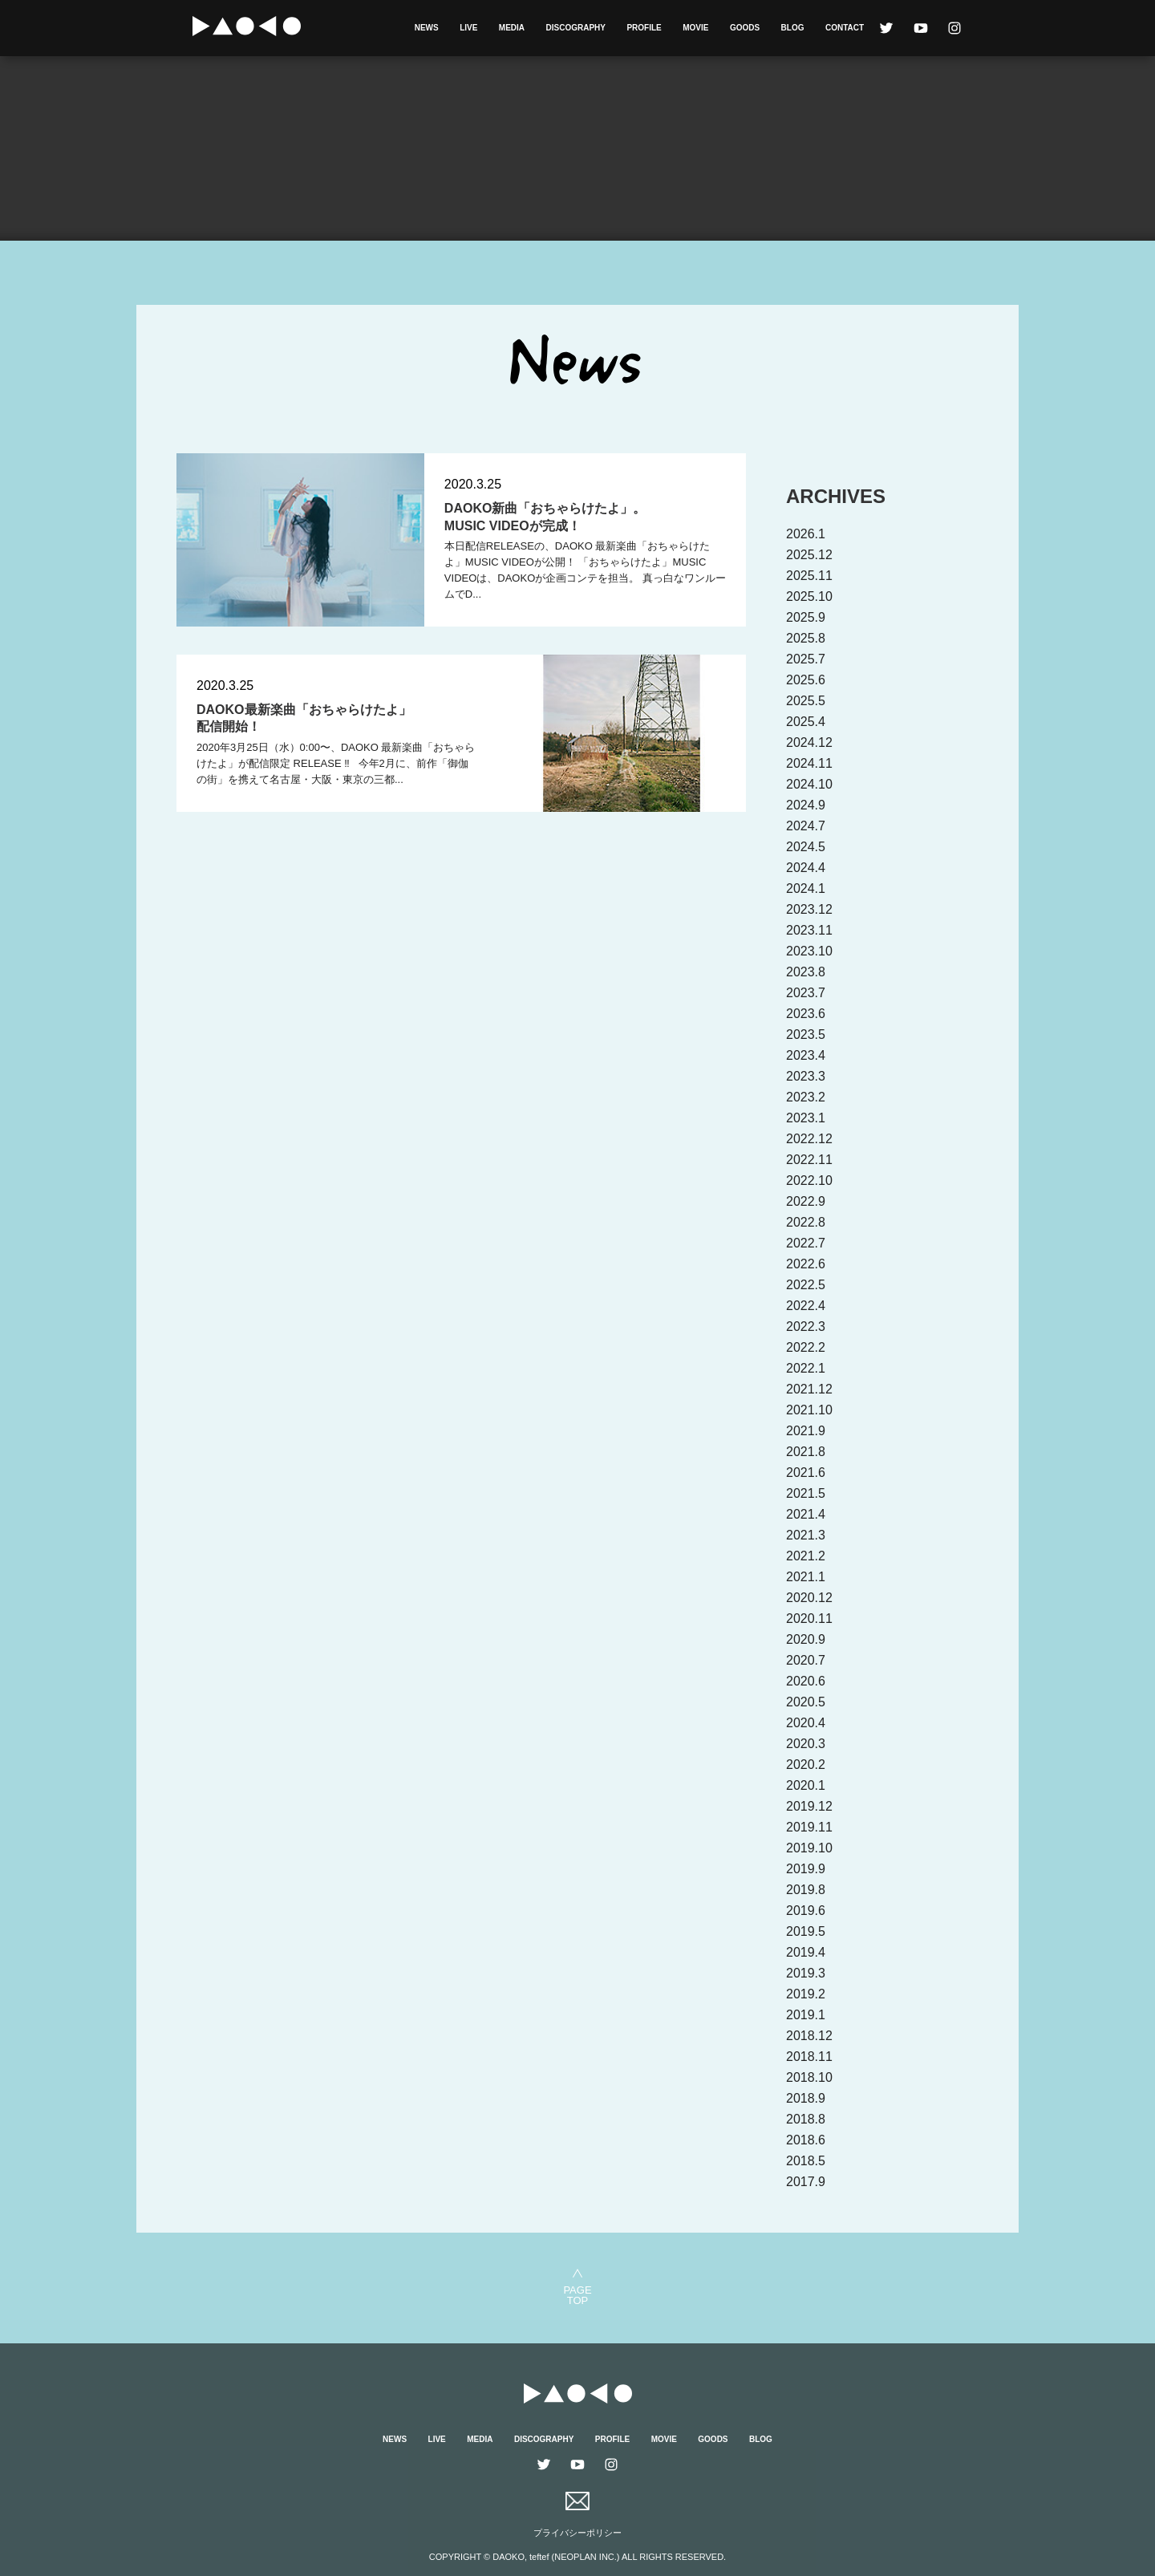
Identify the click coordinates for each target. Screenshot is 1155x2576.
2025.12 (809, 555)
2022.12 (809, 1139)
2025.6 (805, 680)
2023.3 (805, 1076)
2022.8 (805, 1222)
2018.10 (809, 2077)
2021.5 (805, 1493)
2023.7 (805, 993)
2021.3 (805, 1535)
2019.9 (805, 1869)
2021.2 (805, 1556)
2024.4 (805, 867)
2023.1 (805, 1118)
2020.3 (805, 1743)
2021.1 (805, 1577)
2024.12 (809, 742)
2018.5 (805, 2161)
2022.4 (805, 1305)
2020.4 (805, 1723)
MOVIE (695, 27)
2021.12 (809, 1389)
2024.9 (805, 805)
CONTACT (844, 27)
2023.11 (809, 930)
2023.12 (809, 909)
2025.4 (805, 721)
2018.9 (805, 2098)
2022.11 (809, 1159)
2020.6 (805, 1681)
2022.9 (805, 1201)
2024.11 (809, 763)
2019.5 (805, 1931)
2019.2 (805, 1994)
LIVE (468, 27)
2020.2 (805, 1764)
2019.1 (805, 2015)
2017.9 (805, 2182)
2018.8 (805, 2119)
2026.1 (805, 534)
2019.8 (805, 1890)
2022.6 (805, 1264)
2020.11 (809, 1618)
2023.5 (805, 1034)
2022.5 (805, 1285)
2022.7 (805, 1243)
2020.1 (805, 1785)
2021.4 (805, 1514)
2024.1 (805, 888)
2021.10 (809, 1410)
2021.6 (805, 1472)
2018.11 (809, 2056)
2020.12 (809, 1597)
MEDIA (512, 27)
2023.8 (805, 972)
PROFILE (643, 27)
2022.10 (809, 1180)
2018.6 (805, 2140)
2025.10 (809, 596)
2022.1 (805, 1368)
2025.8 (805, 638)
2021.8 (805, 1451)
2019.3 (805, 1973)
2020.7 (805, 1660)
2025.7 (805, 659)
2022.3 (805, 1326)
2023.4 (805, 1055)
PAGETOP (577, 2295)
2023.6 (805, 1013)
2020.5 (805, 1702)
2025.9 (805, 617)
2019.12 (809, 1806)
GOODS (745, 27)
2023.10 (809, 951)
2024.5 (805, 847)
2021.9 (805, 1431)
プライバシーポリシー (577, 2532)
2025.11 (809, 575)
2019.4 (805, 1952)
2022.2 (805, 1347)
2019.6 (805, 1910)
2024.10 (809, 784)
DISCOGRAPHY (576, 27)
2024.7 (805, 826)
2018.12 (809, 2036)
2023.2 (805, 1097)
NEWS (427, 27)
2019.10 (809, 1848)
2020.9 (805, 1639)
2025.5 (805, 701)
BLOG (792, 27)
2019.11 (809, 1827)
